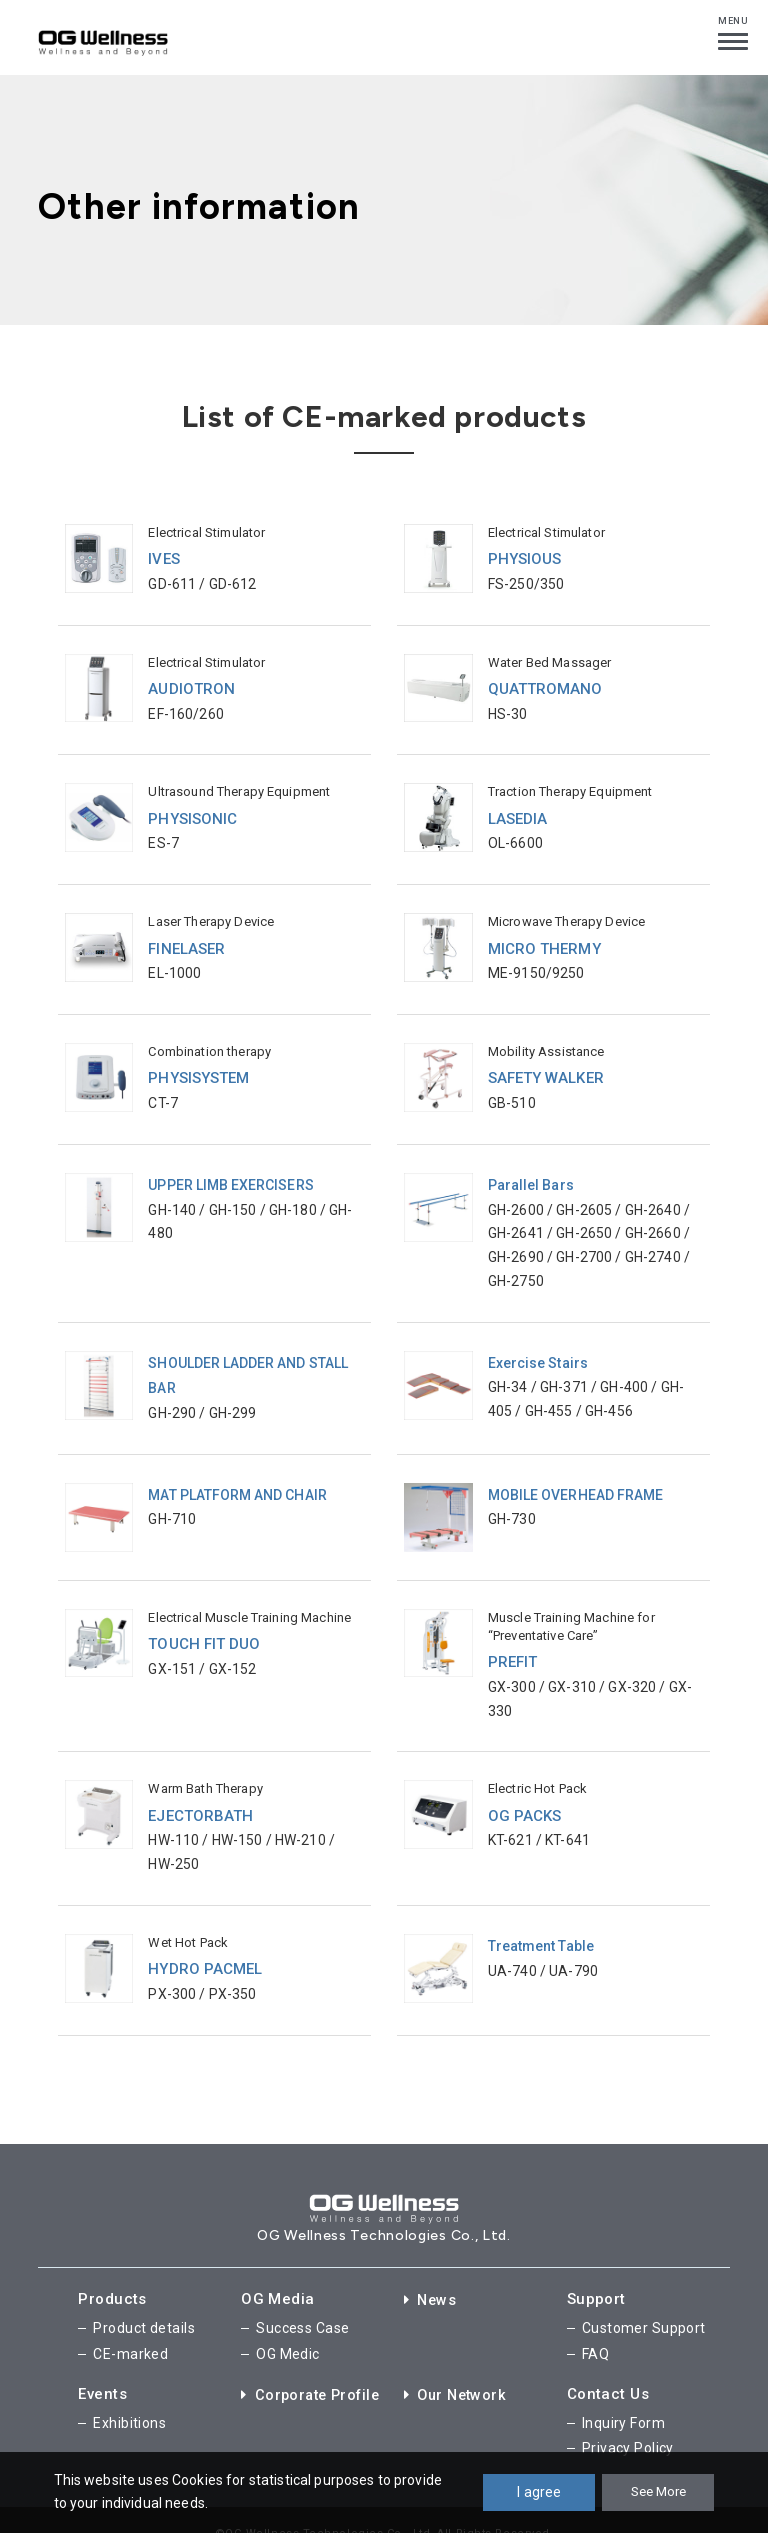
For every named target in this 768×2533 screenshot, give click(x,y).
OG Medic (287, 2331)
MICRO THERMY (545, 942)
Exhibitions (129, 2398)
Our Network (458, 2370)
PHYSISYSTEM (199, 1070)
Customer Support (644, 2307)
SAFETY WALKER (546, 1070)
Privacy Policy (628, 2421)
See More (658, 2492)
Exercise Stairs (538, 1351)
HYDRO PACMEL (205, 1950)
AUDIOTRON (191, 686)
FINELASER (186, 942)
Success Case (302, 2307)
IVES (164, 558)
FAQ (595, 2331)
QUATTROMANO (546, 686)
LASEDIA (518, 814)
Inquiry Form (623, 2398)
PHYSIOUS (525, 558)
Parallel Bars (531, 1175)
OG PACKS (525, 1798)
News (431, 2279)
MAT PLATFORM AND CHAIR (238, 1479)
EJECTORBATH (201, 1798)
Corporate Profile (314, 2370)
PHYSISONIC (192, 814)
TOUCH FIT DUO (204, 1628)
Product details (143, 2307)
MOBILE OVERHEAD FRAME (576, 1479)
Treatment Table (541, 1927)
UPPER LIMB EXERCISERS (231, 1175)
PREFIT (513, 1646)
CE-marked (130, 2331)
